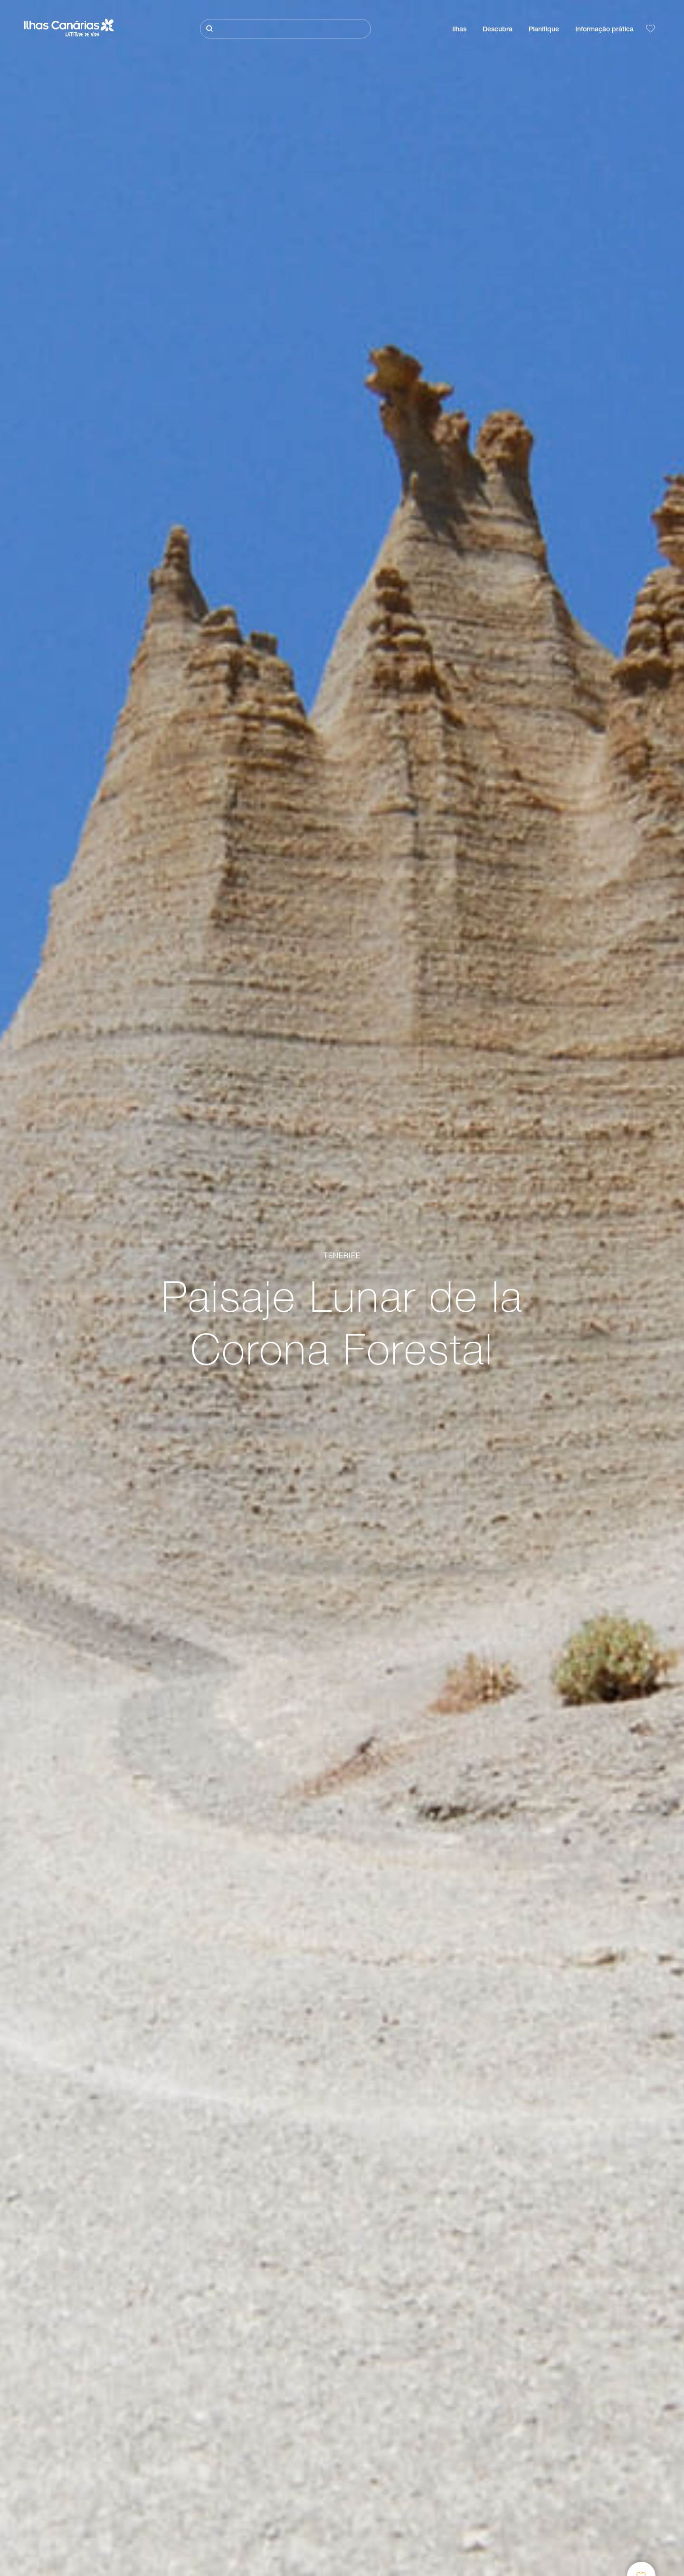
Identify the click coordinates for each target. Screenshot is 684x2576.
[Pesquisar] (285, 28)
